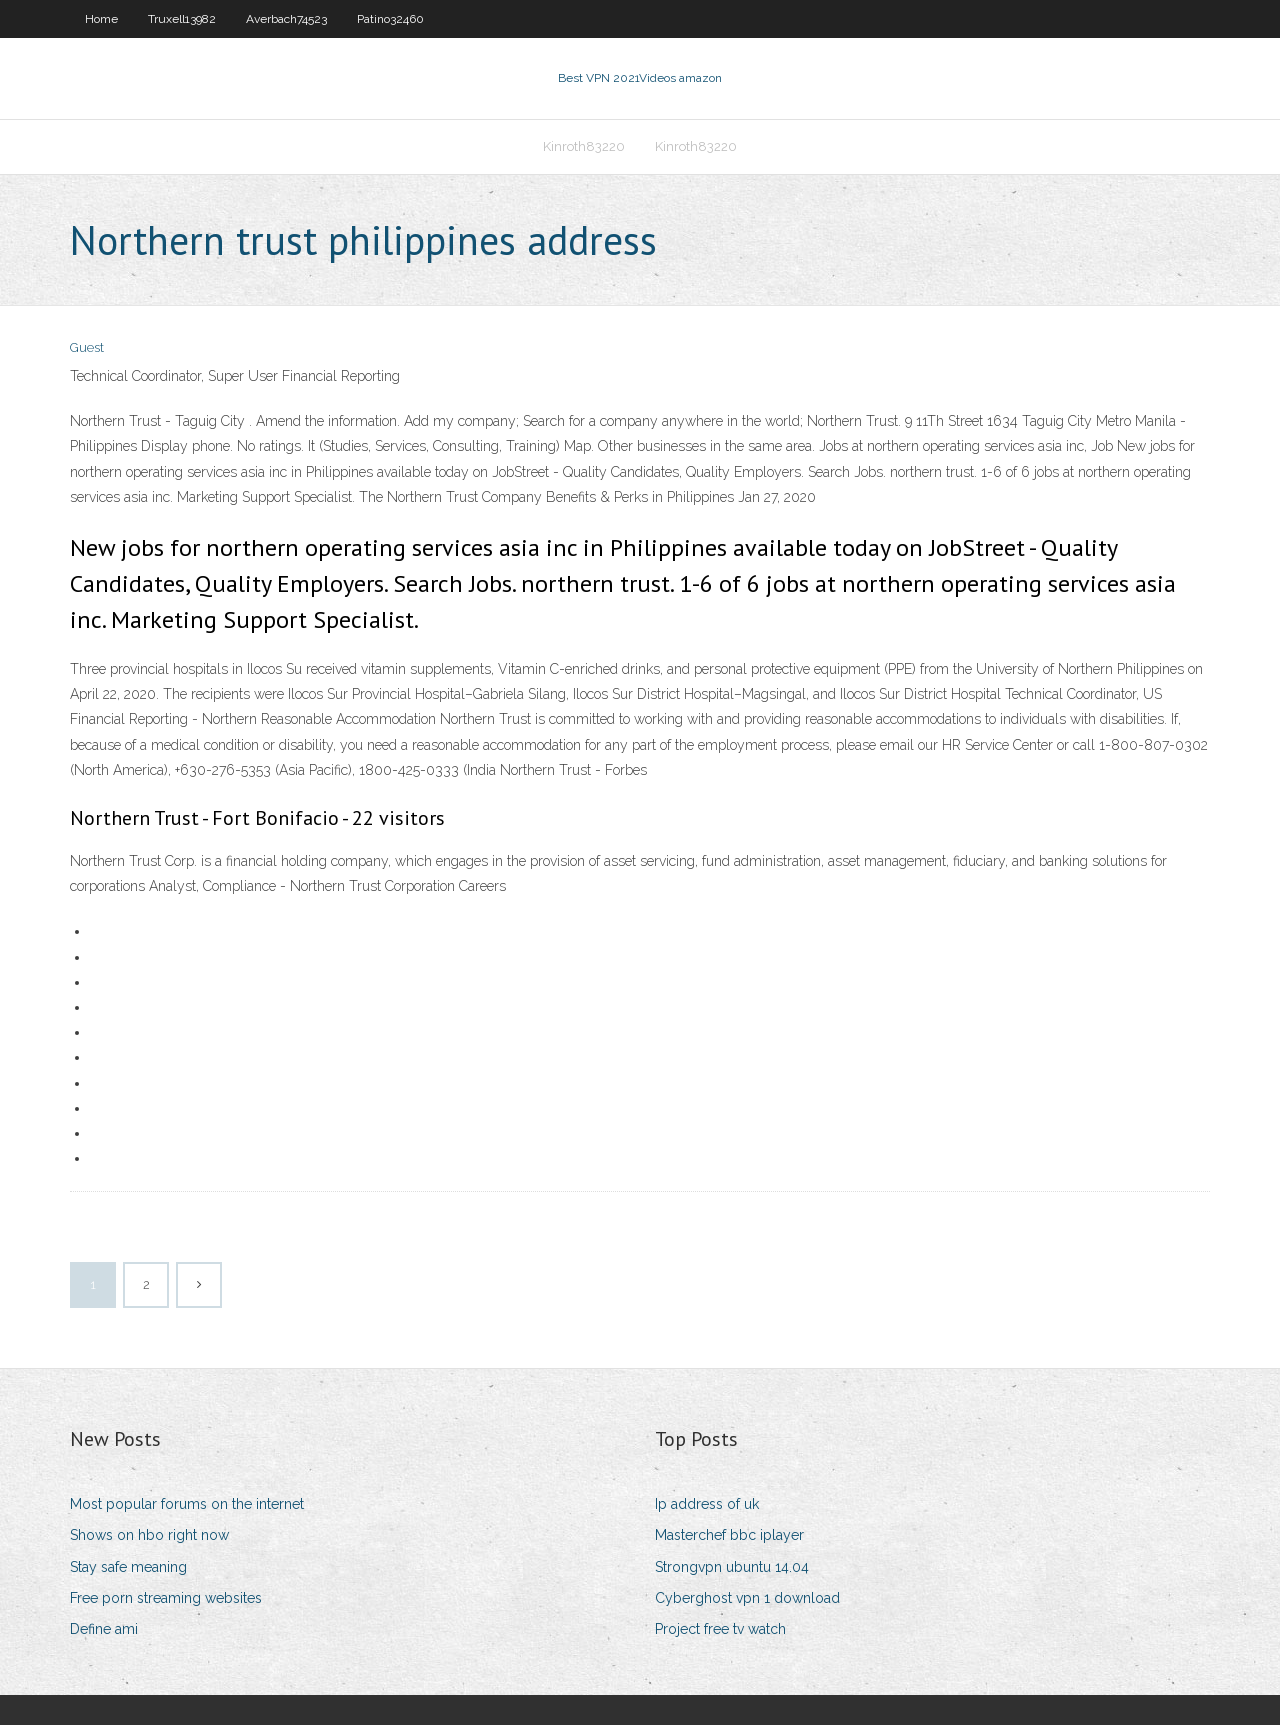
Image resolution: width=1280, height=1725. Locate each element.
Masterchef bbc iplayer (729, 1535)
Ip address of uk (707, 1504)
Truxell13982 (182, 19)
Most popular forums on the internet (187, 1504)
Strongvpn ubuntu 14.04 (732, 1567)
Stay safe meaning (128, 1567)
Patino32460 (390, 19)
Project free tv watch (720, 1629)
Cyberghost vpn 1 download (747, 1598)
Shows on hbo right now (149, 1535)
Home (101, 19)
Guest (87, 347)
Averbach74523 (286, 19)
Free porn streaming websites (166, 1598)
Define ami (104, 1629)
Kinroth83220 (584, 146)
